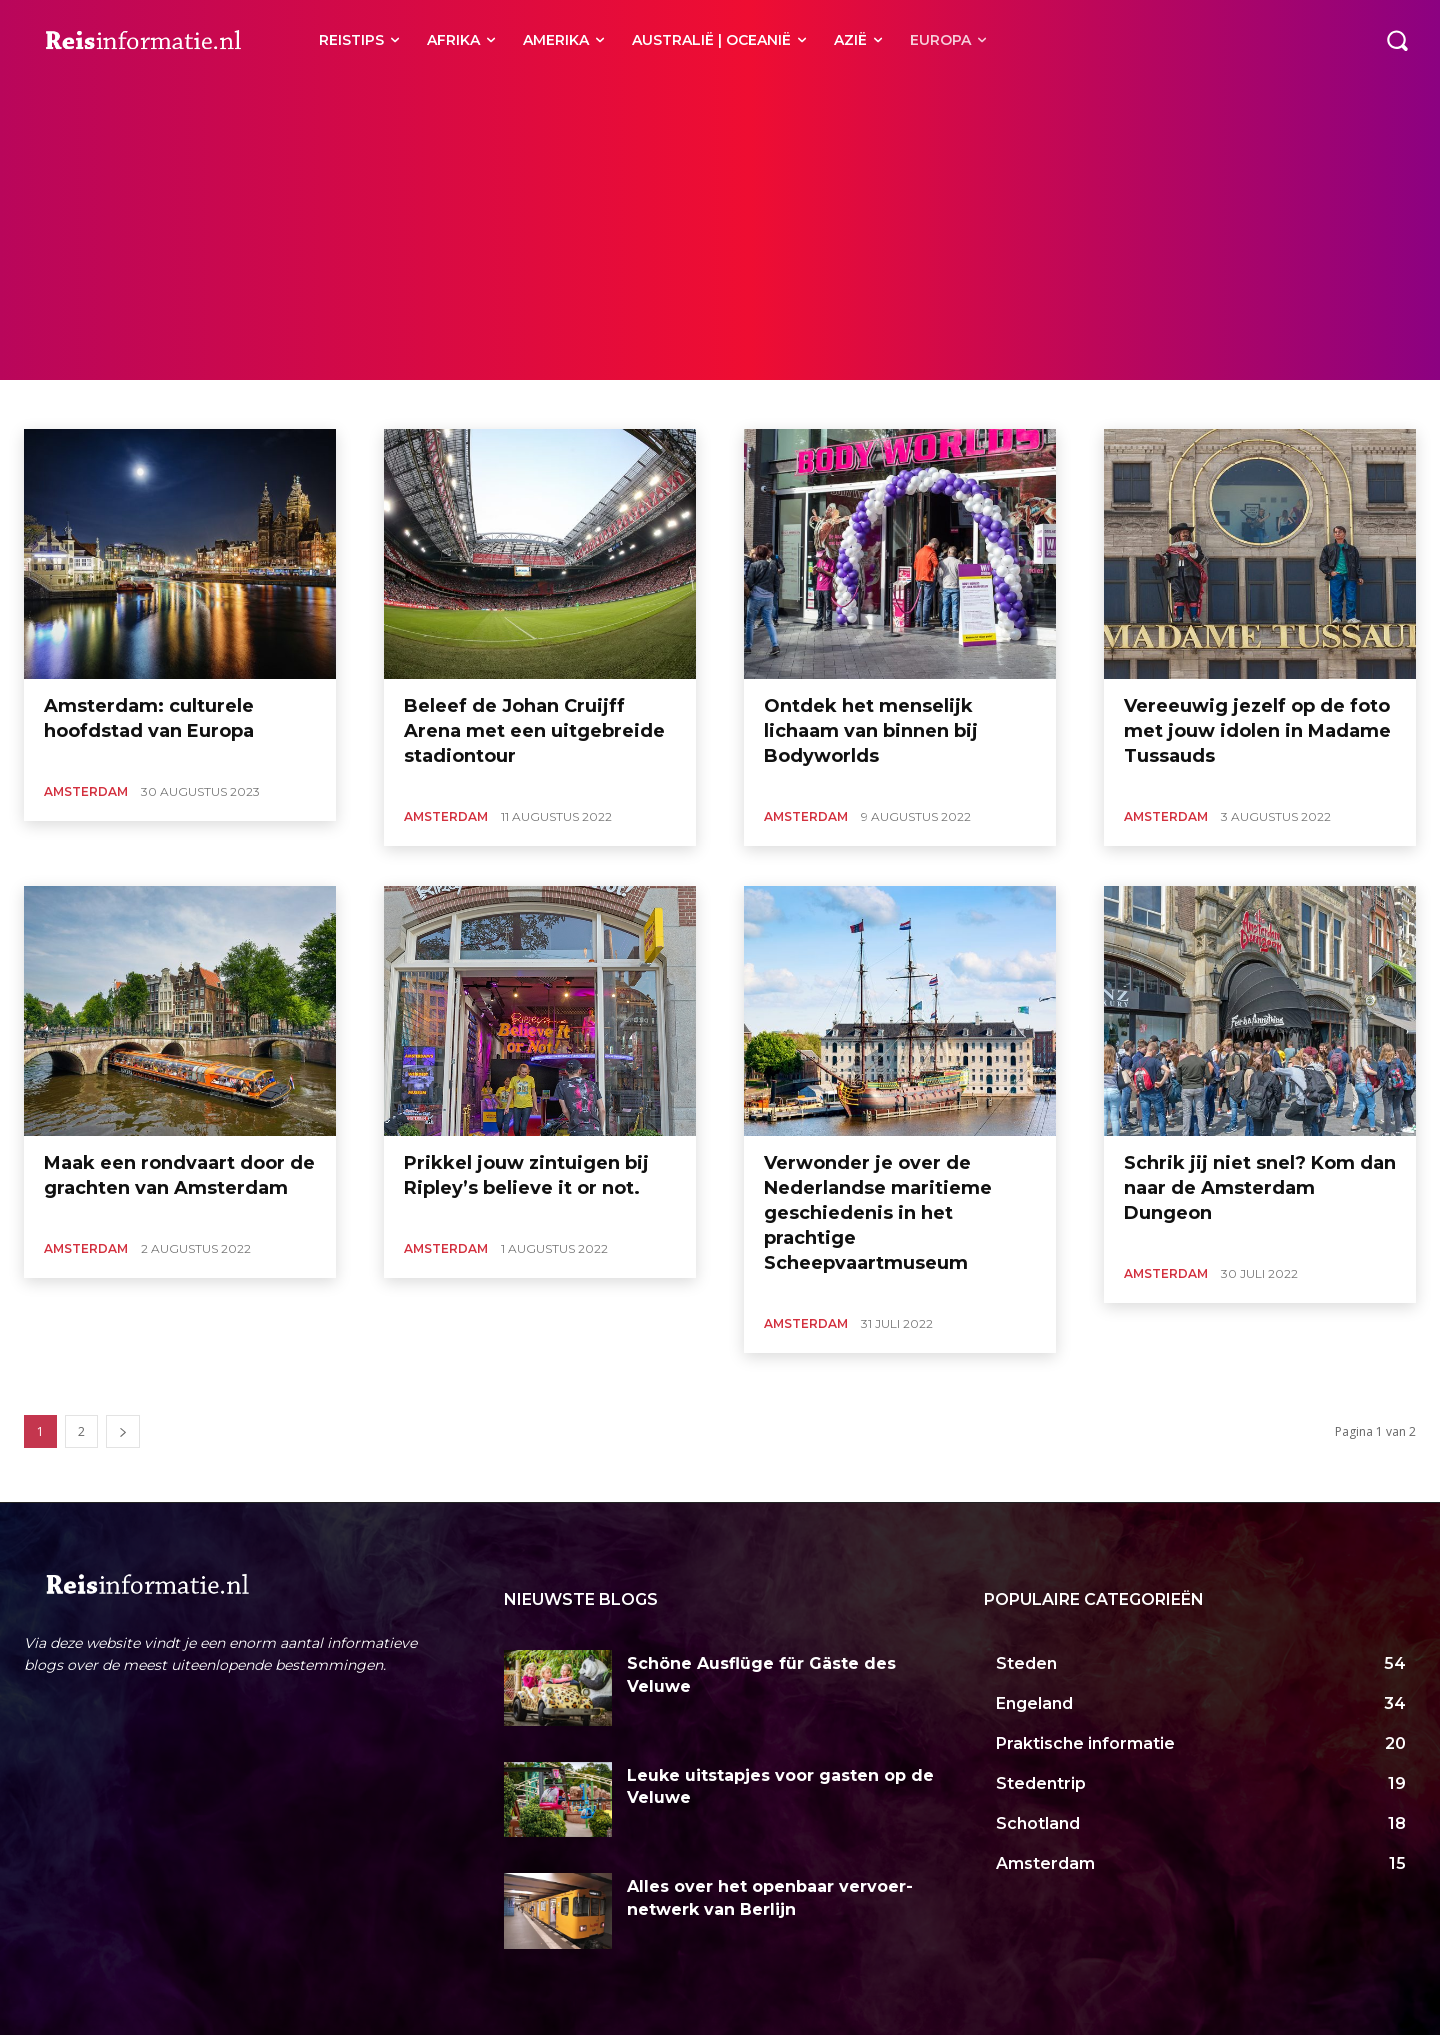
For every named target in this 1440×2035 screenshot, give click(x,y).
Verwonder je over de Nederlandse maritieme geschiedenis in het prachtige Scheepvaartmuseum (878, 1213)
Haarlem (136, 404)
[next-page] (123, 1431)
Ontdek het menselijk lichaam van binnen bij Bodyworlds (871, 731)
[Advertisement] (720, 230)
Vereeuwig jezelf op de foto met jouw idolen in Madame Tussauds (1257, 731)
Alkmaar (70, 404)
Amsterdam (86, 791)
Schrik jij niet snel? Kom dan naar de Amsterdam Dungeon (1260, 1188)
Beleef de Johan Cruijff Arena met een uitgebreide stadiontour (534, 731)
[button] (1397, 40)
